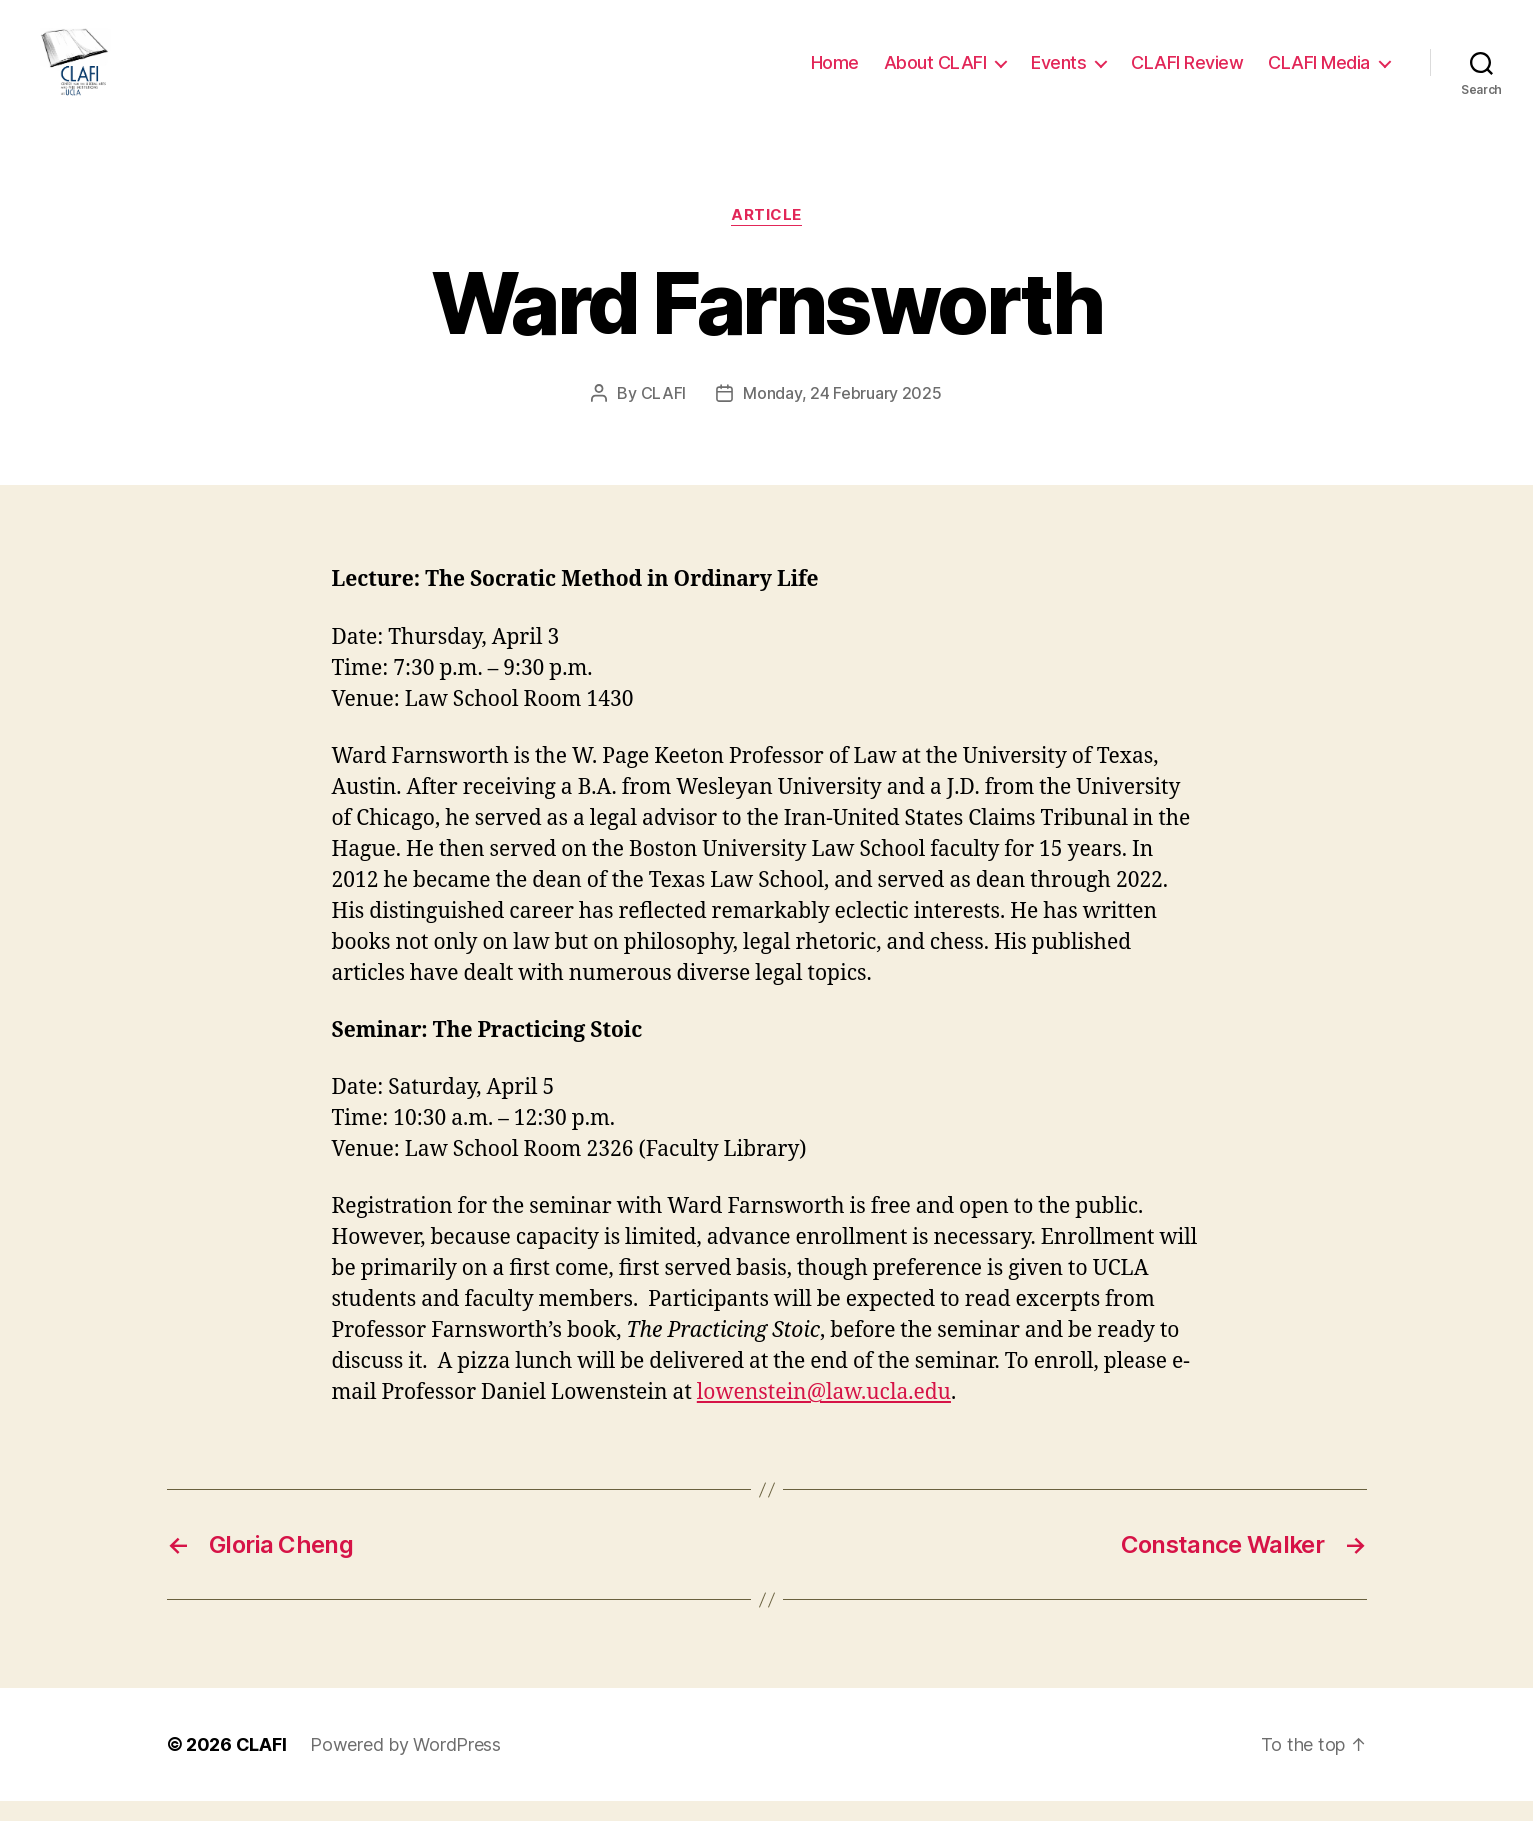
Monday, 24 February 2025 (842, 413)
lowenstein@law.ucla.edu (824, 1412)
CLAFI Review (1187, 72)
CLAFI (664, 413)
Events (1058, 72)
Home (835, 72)
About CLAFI (935, 72)
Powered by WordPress (405, 1764)
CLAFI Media (1319, 72)
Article (766, 235)
